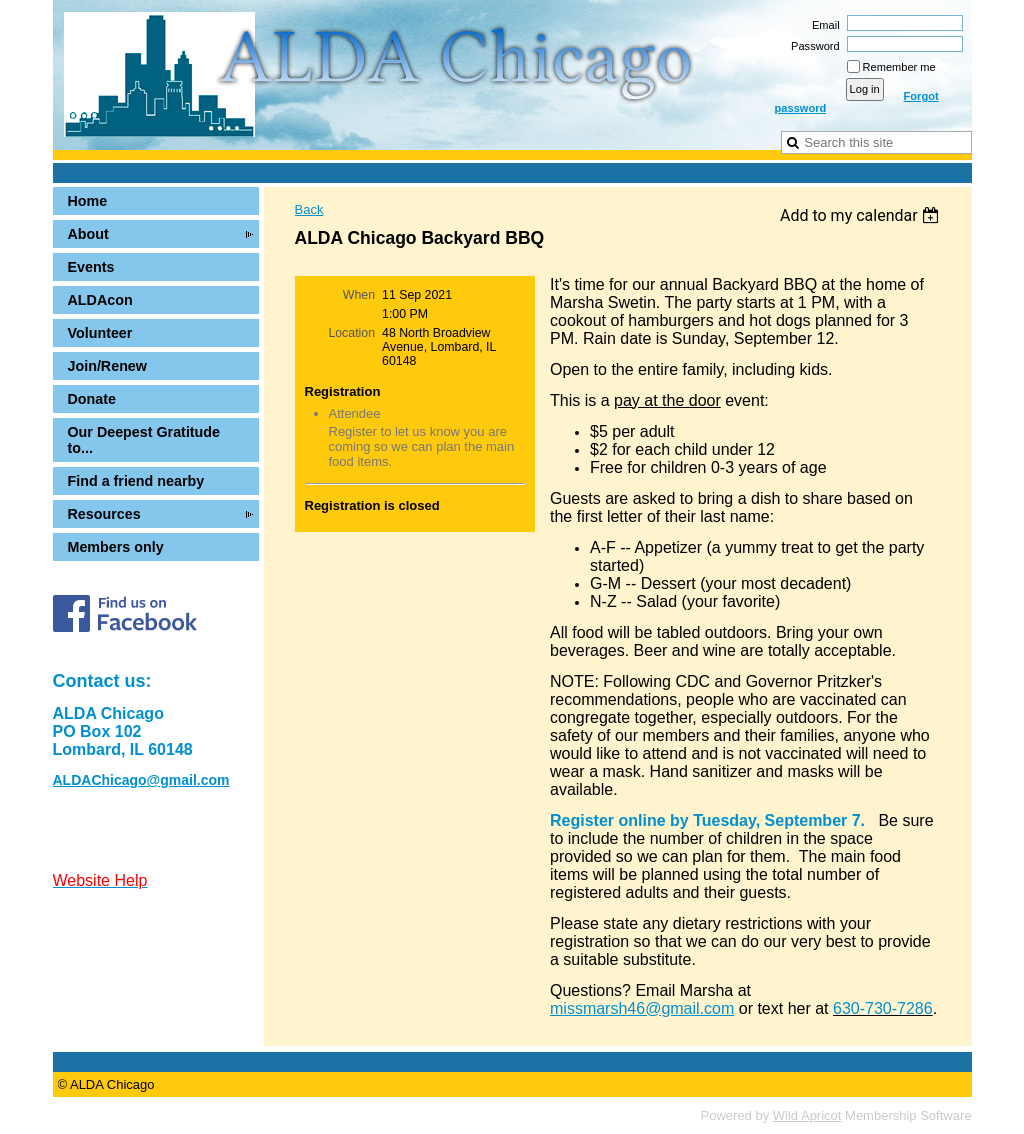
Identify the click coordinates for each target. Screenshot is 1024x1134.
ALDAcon (100, 300)
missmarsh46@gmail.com (642, 1008)
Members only (116, 547)
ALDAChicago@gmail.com (141, 780)
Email (822, 25)
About (88, 234)
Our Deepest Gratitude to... (144, 440)
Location (351, 333)
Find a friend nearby (136, 481)
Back (309, 209)
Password (812, 46)
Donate (92, 399)
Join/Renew (107, 366)
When (359, 295)
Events (91, 267)
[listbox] (862, 215)
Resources (104, 514)
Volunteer (100, 333)
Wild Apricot (807, 1115)
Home (88, 201)
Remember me (899, 67)
